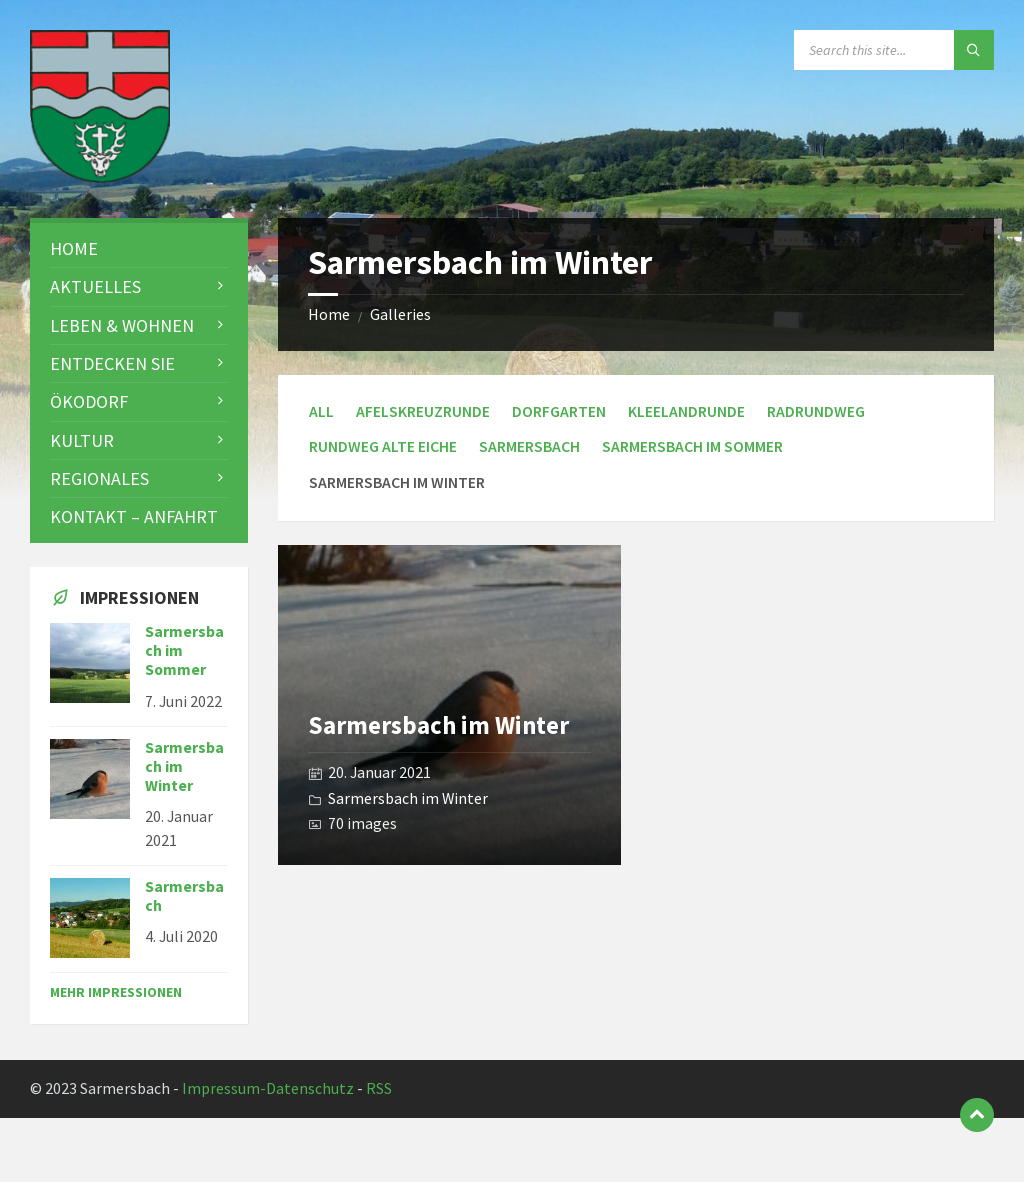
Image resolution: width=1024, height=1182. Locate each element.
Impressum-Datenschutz (268, 1088)
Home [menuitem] (74, 248)
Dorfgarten (559, 411)
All (321, 411)
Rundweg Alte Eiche (383, 446)
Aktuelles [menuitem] (95, 286)
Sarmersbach (529, 446)
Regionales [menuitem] (99, 478)
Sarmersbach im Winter (438, 725)
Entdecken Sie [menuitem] (112, 363)
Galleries (400, 314)
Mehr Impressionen (116, 992)
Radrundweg (816, 411)
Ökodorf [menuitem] (89, 401)
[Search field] (894, 50)
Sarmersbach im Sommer (692, 446)
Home (329, 314)
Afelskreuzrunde (423, 411)
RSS (379, 1088)
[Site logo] (100, 176)
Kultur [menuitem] (82, 440)
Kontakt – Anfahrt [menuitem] (134, 516)
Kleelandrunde (686, 411)
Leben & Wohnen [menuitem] (122, 325)
